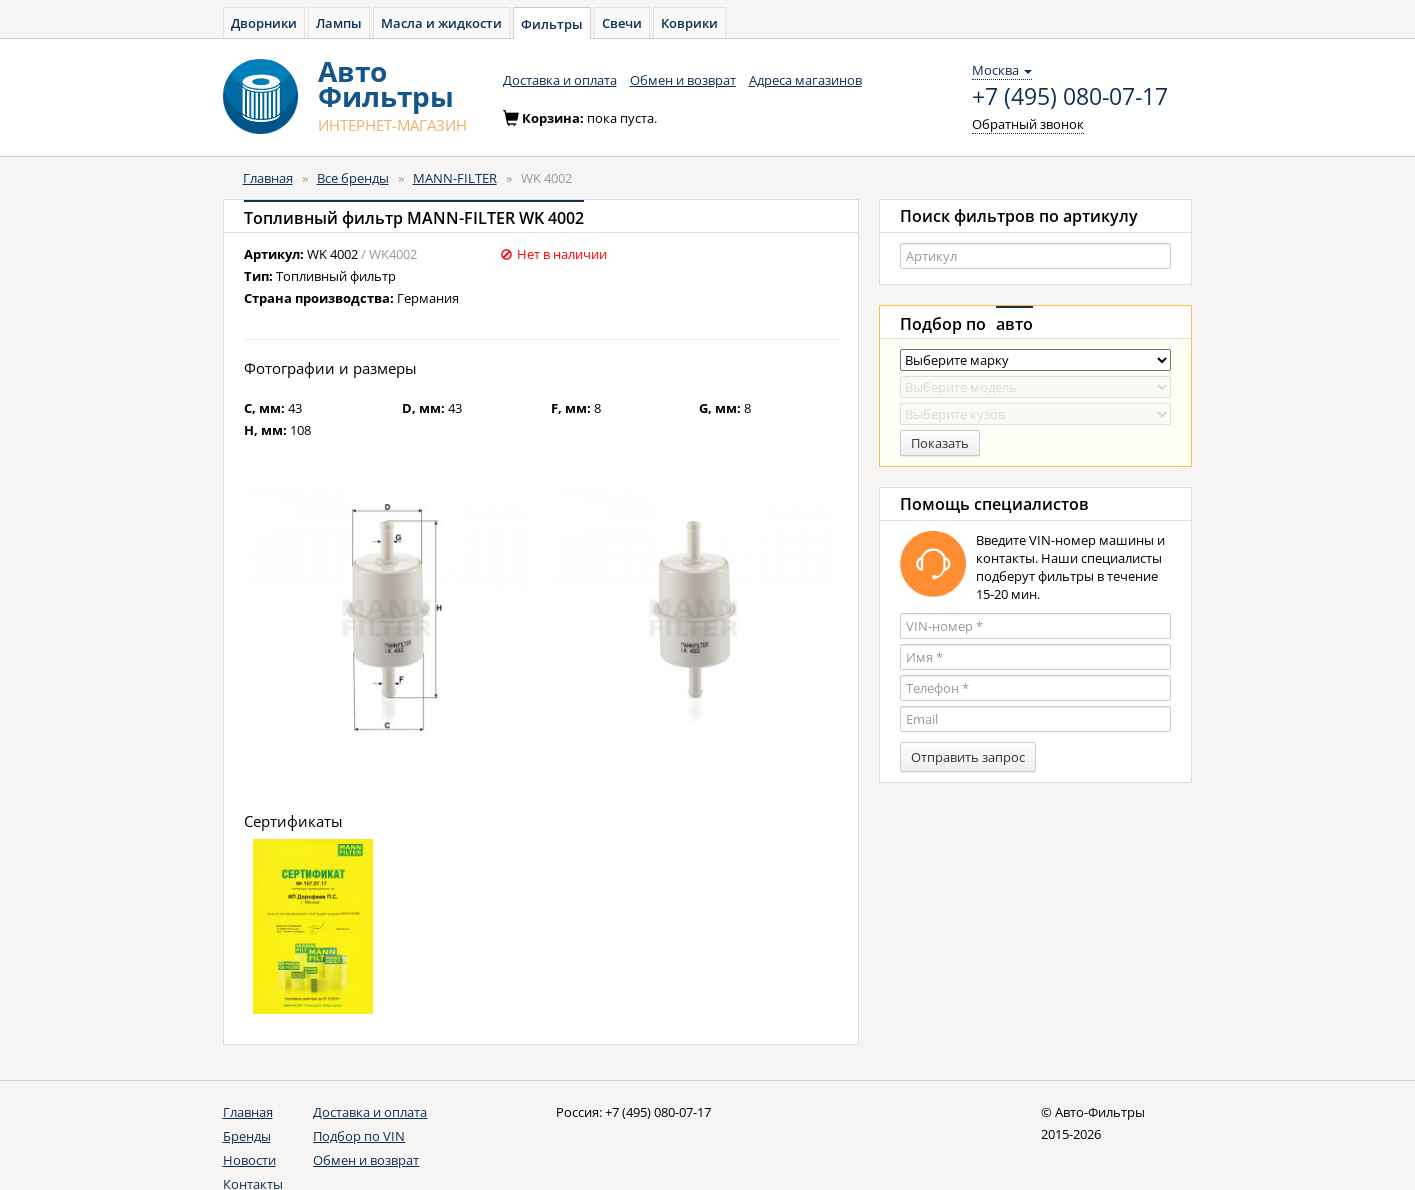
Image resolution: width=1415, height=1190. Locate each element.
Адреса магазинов (805, 80)
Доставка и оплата (560, 80)
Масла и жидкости (441, 23)
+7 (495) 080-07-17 (1070, 97)
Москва (1002, 70)
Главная (268, 178)
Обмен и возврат (683, 80)
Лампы (339, 23)
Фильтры (552, 24)
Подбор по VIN (359, 1136)
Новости (249, 1160)
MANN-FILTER (455, 178)
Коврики (689, 23)
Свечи (622, 23)
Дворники (264, 23)
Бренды (247, 1136)
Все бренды (353, 178)
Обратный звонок (1028, 124)
